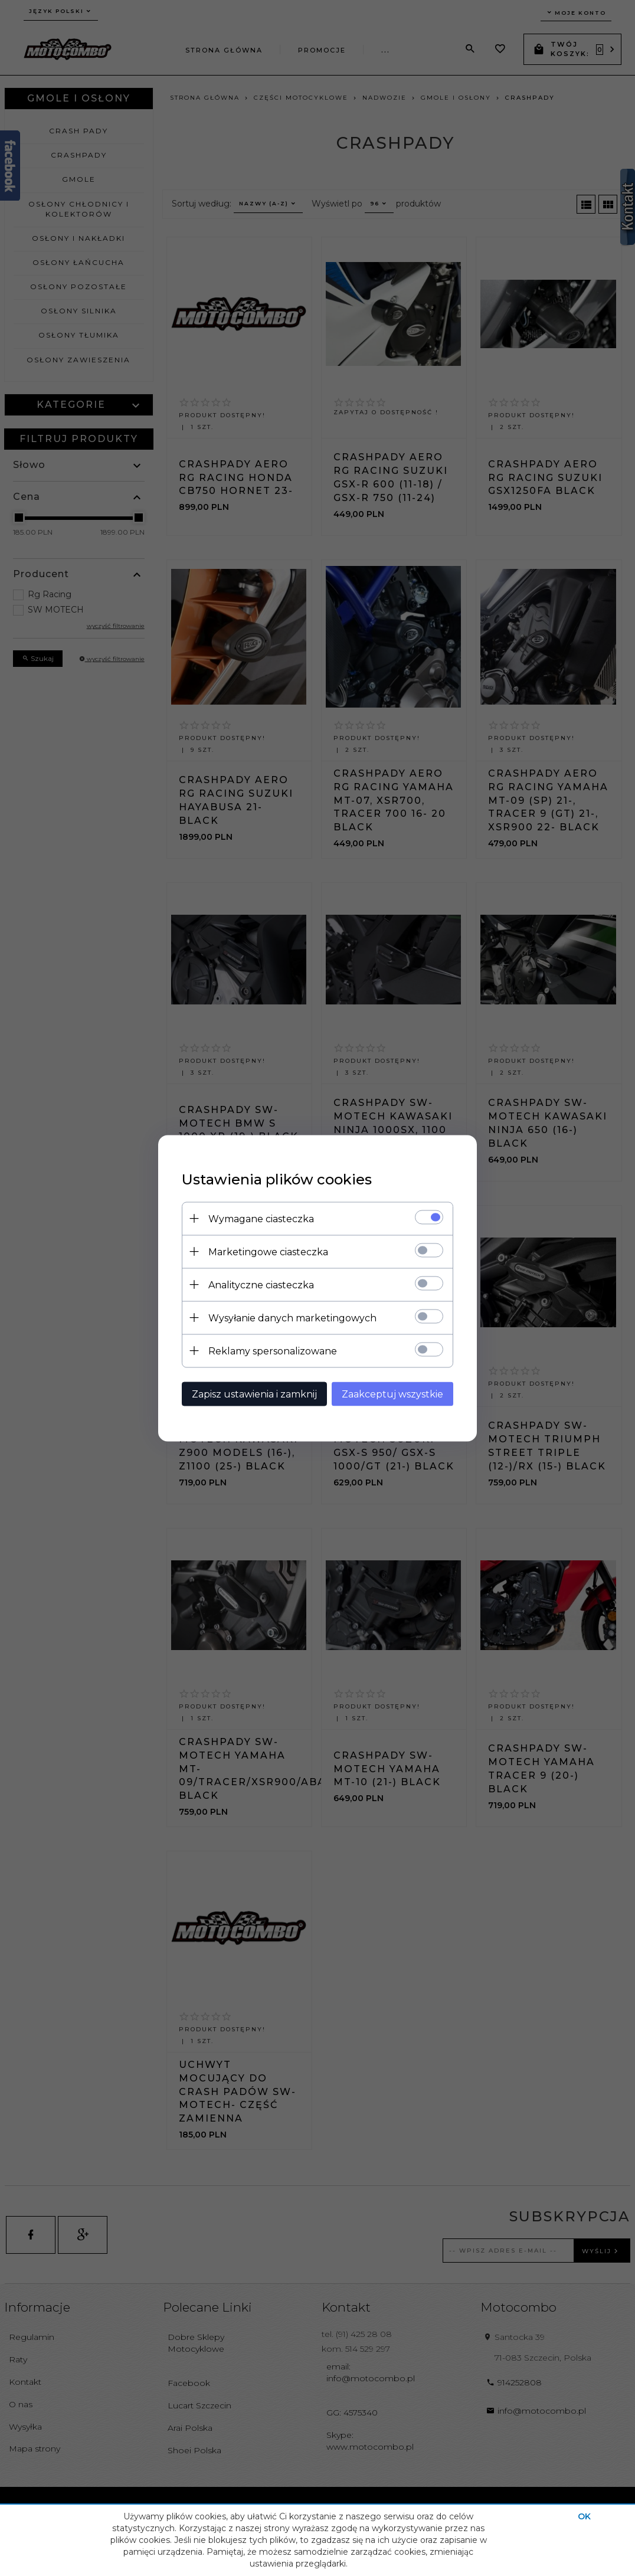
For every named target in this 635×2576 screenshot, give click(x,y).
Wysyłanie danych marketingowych (292, 1317)
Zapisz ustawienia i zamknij (254, 1393)
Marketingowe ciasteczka (268, 1251)
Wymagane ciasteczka (261, 1218)
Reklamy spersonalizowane (272, 1350)
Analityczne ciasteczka (261, 1284)
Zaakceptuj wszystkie (392, 1393)
